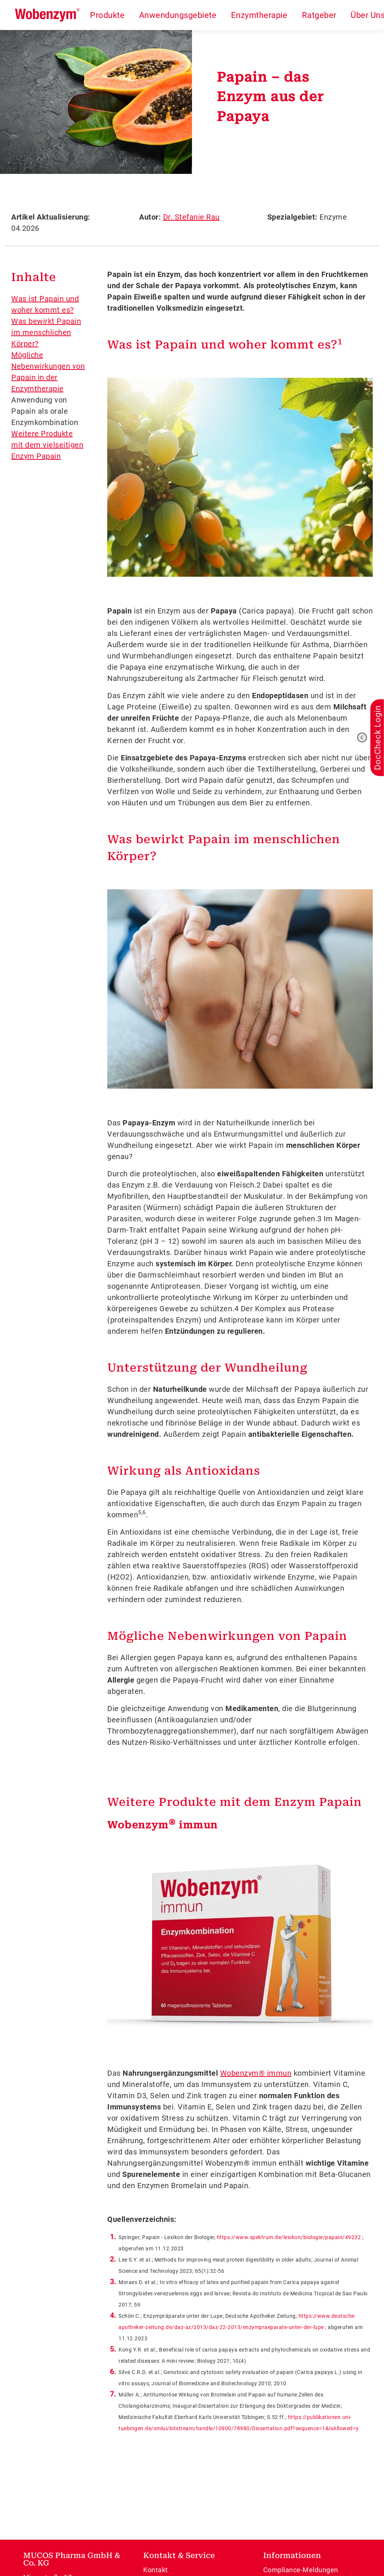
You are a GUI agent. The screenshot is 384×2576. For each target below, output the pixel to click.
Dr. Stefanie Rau (191, 216)
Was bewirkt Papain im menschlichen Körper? (46, 332)
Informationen (292, 2555)
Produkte (107, 15)
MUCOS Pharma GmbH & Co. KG (71, 2559)
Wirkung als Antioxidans (183, 1470)
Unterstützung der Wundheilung (207, 1367)
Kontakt (155, 2570)
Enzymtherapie (259, 15)
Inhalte (33, 277)
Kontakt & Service (179, 2555)
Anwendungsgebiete (178, 15)
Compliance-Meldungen (300, 2570)
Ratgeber (319, 15)
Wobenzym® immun (256, 2073)
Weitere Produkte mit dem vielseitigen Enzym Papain (47, 445)
